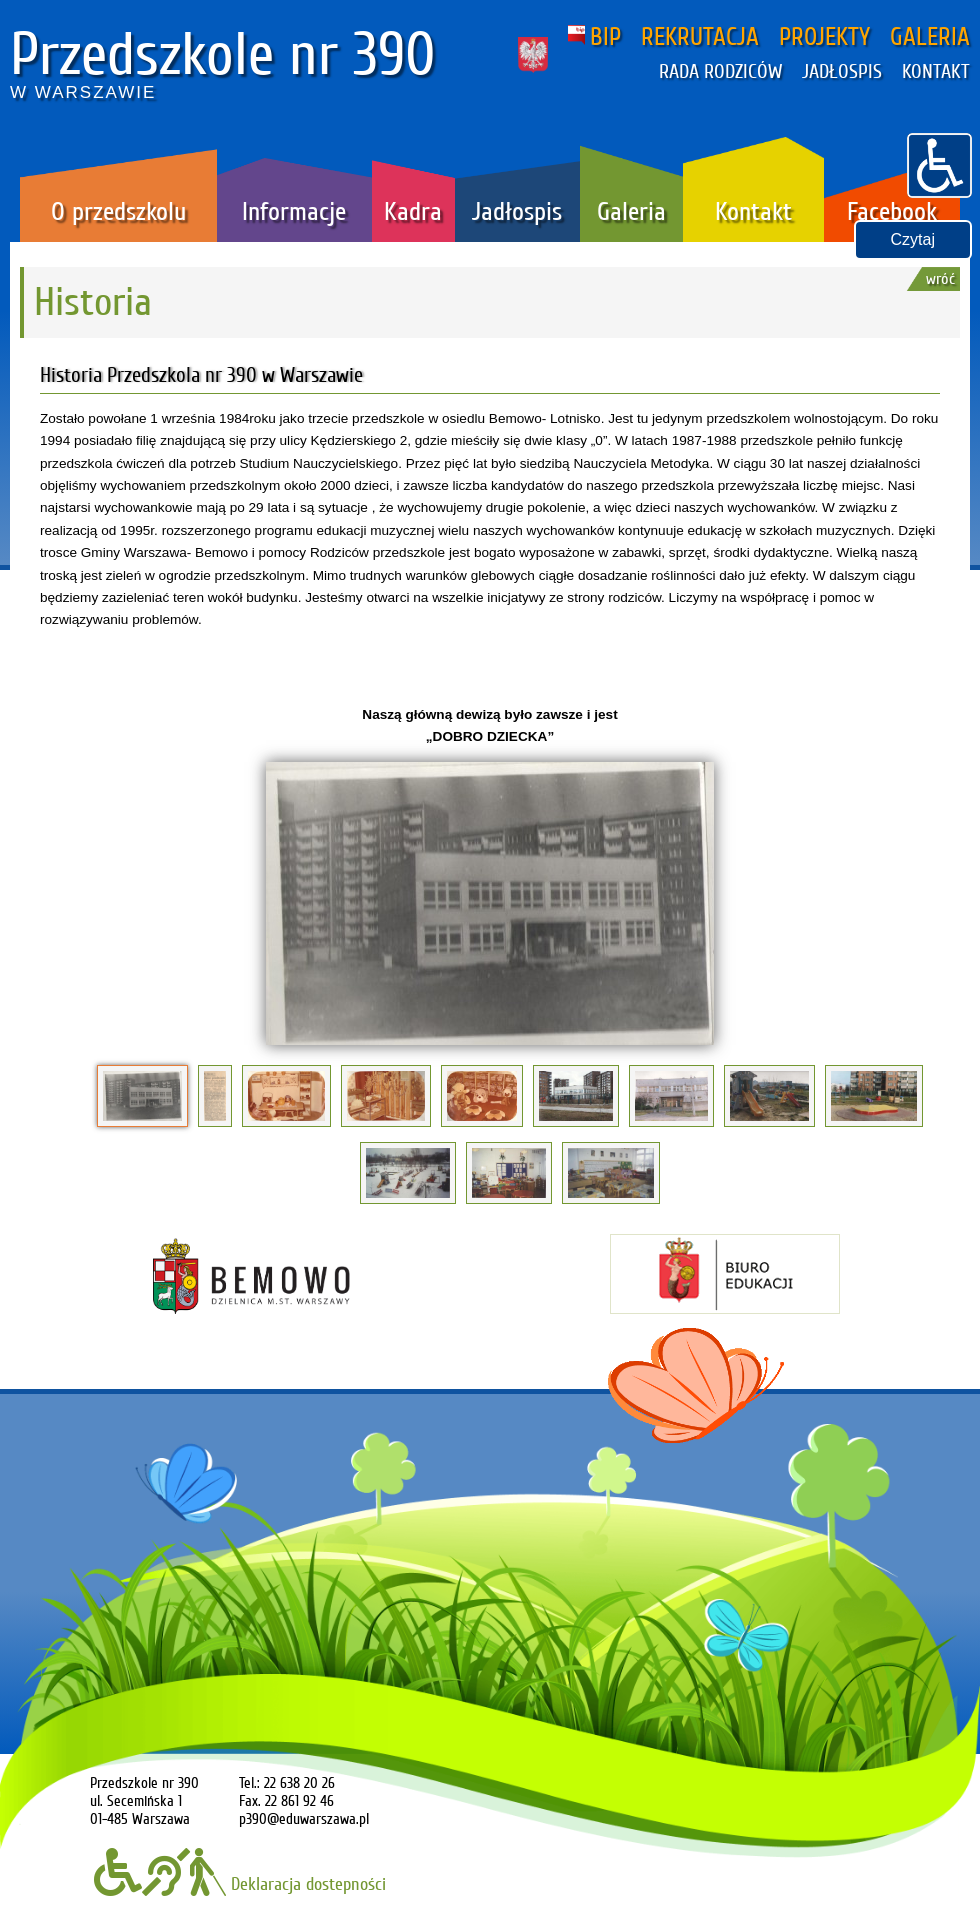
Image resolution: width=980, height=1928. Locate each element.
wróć (940, 279)
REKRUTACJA (700, 37)
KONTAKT (936, 72)
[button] (939, 163)
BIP (594, 37)
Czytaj (913, 239)
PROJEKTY (824, 37)
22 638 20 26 (299, 1783)
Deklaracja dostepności (240, 1884)
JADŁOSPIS (842, 72)
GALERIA (930, 37)
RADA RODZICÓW (720, 72)
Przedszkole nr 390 (223, 55)
